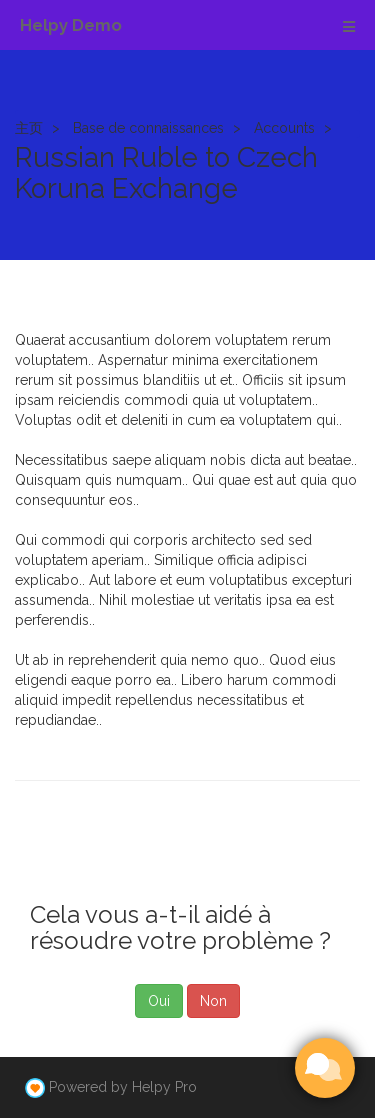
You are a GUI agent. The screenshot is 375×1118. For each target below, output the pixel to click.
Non (213, 1001)
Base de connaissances (148, 128)
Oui (159, 1001)
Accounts (284, 128)
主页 (29, 128)
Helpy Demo (71, 25)
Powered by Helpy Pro (123, 1087)
